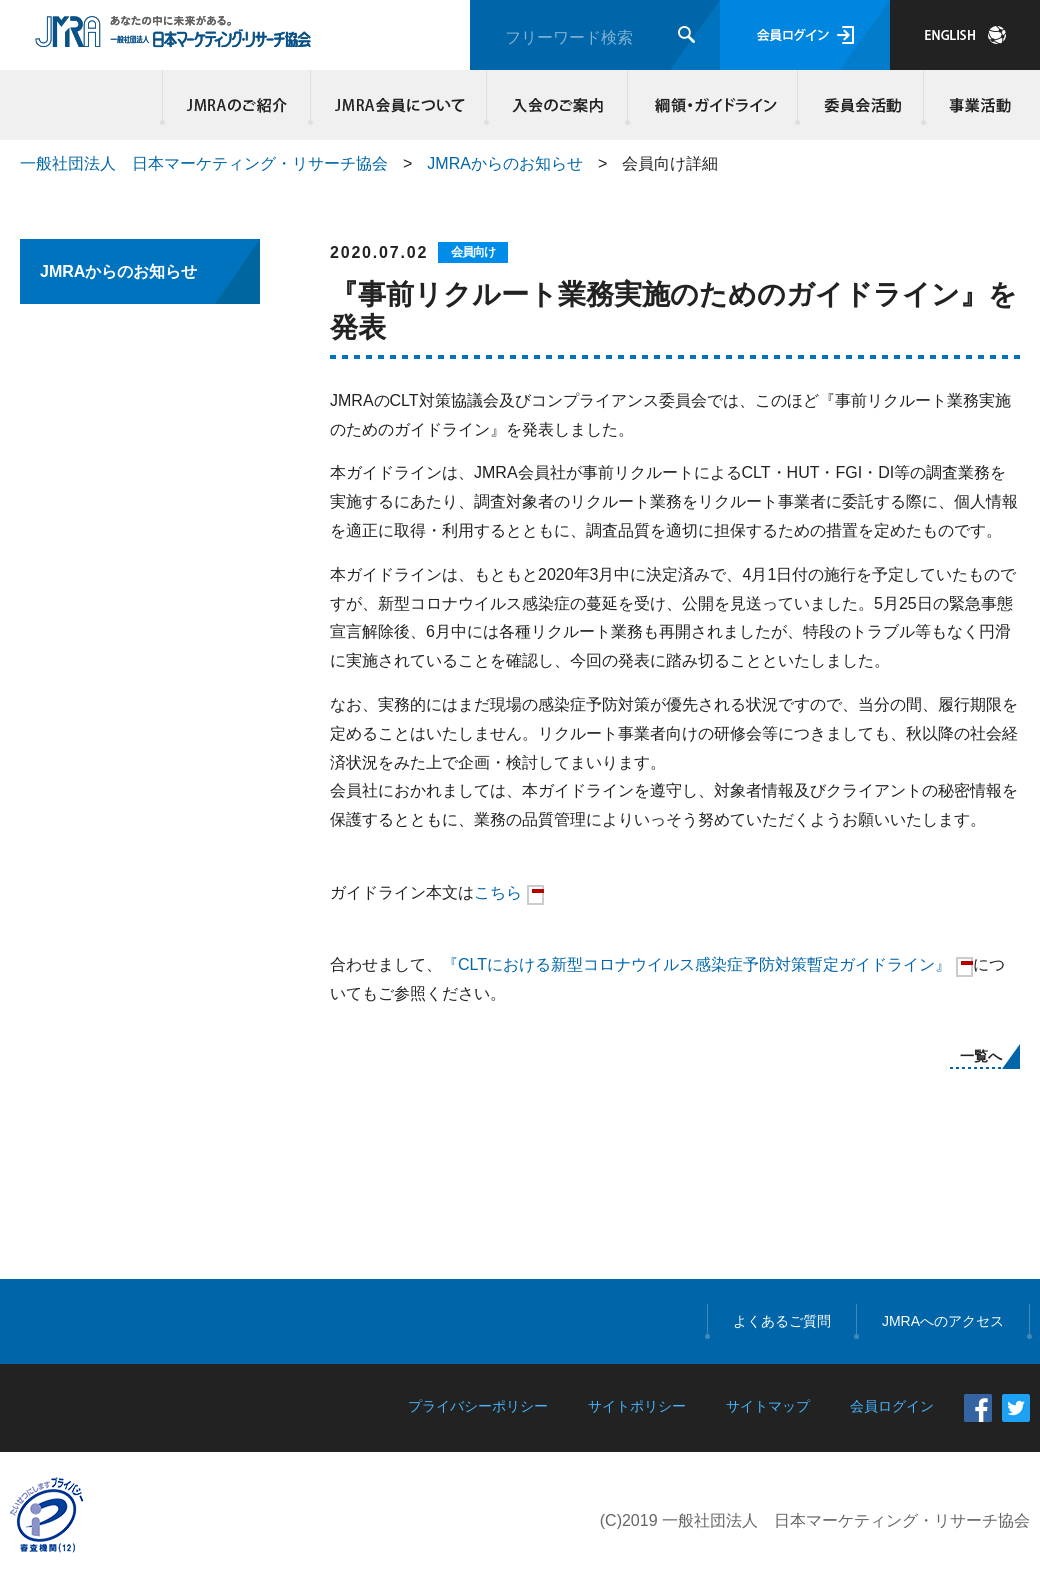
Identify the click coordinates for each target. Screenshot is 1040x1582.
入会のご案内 (557, 105)
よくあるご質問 (782, 1321)
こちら (498, 892)
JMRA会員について (399, 105)
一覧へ (981, 1056)
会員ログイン (805, 35)
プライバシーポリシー (478, 1406)
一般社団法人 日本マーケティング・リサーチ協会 (204, 163)
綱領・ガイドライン (713, 105)
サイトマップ (768, 1406)
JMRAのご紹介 (237, 105)
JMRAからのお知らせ (505, 163)
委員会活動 (861, 105)
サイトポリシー (637, 1406)
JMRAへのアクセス (943, 1321)
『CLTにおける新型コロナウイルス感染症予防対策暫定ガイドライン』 (696, 964)
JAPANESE (965, 35)
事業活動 (977, 105)
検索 (686, 34)
